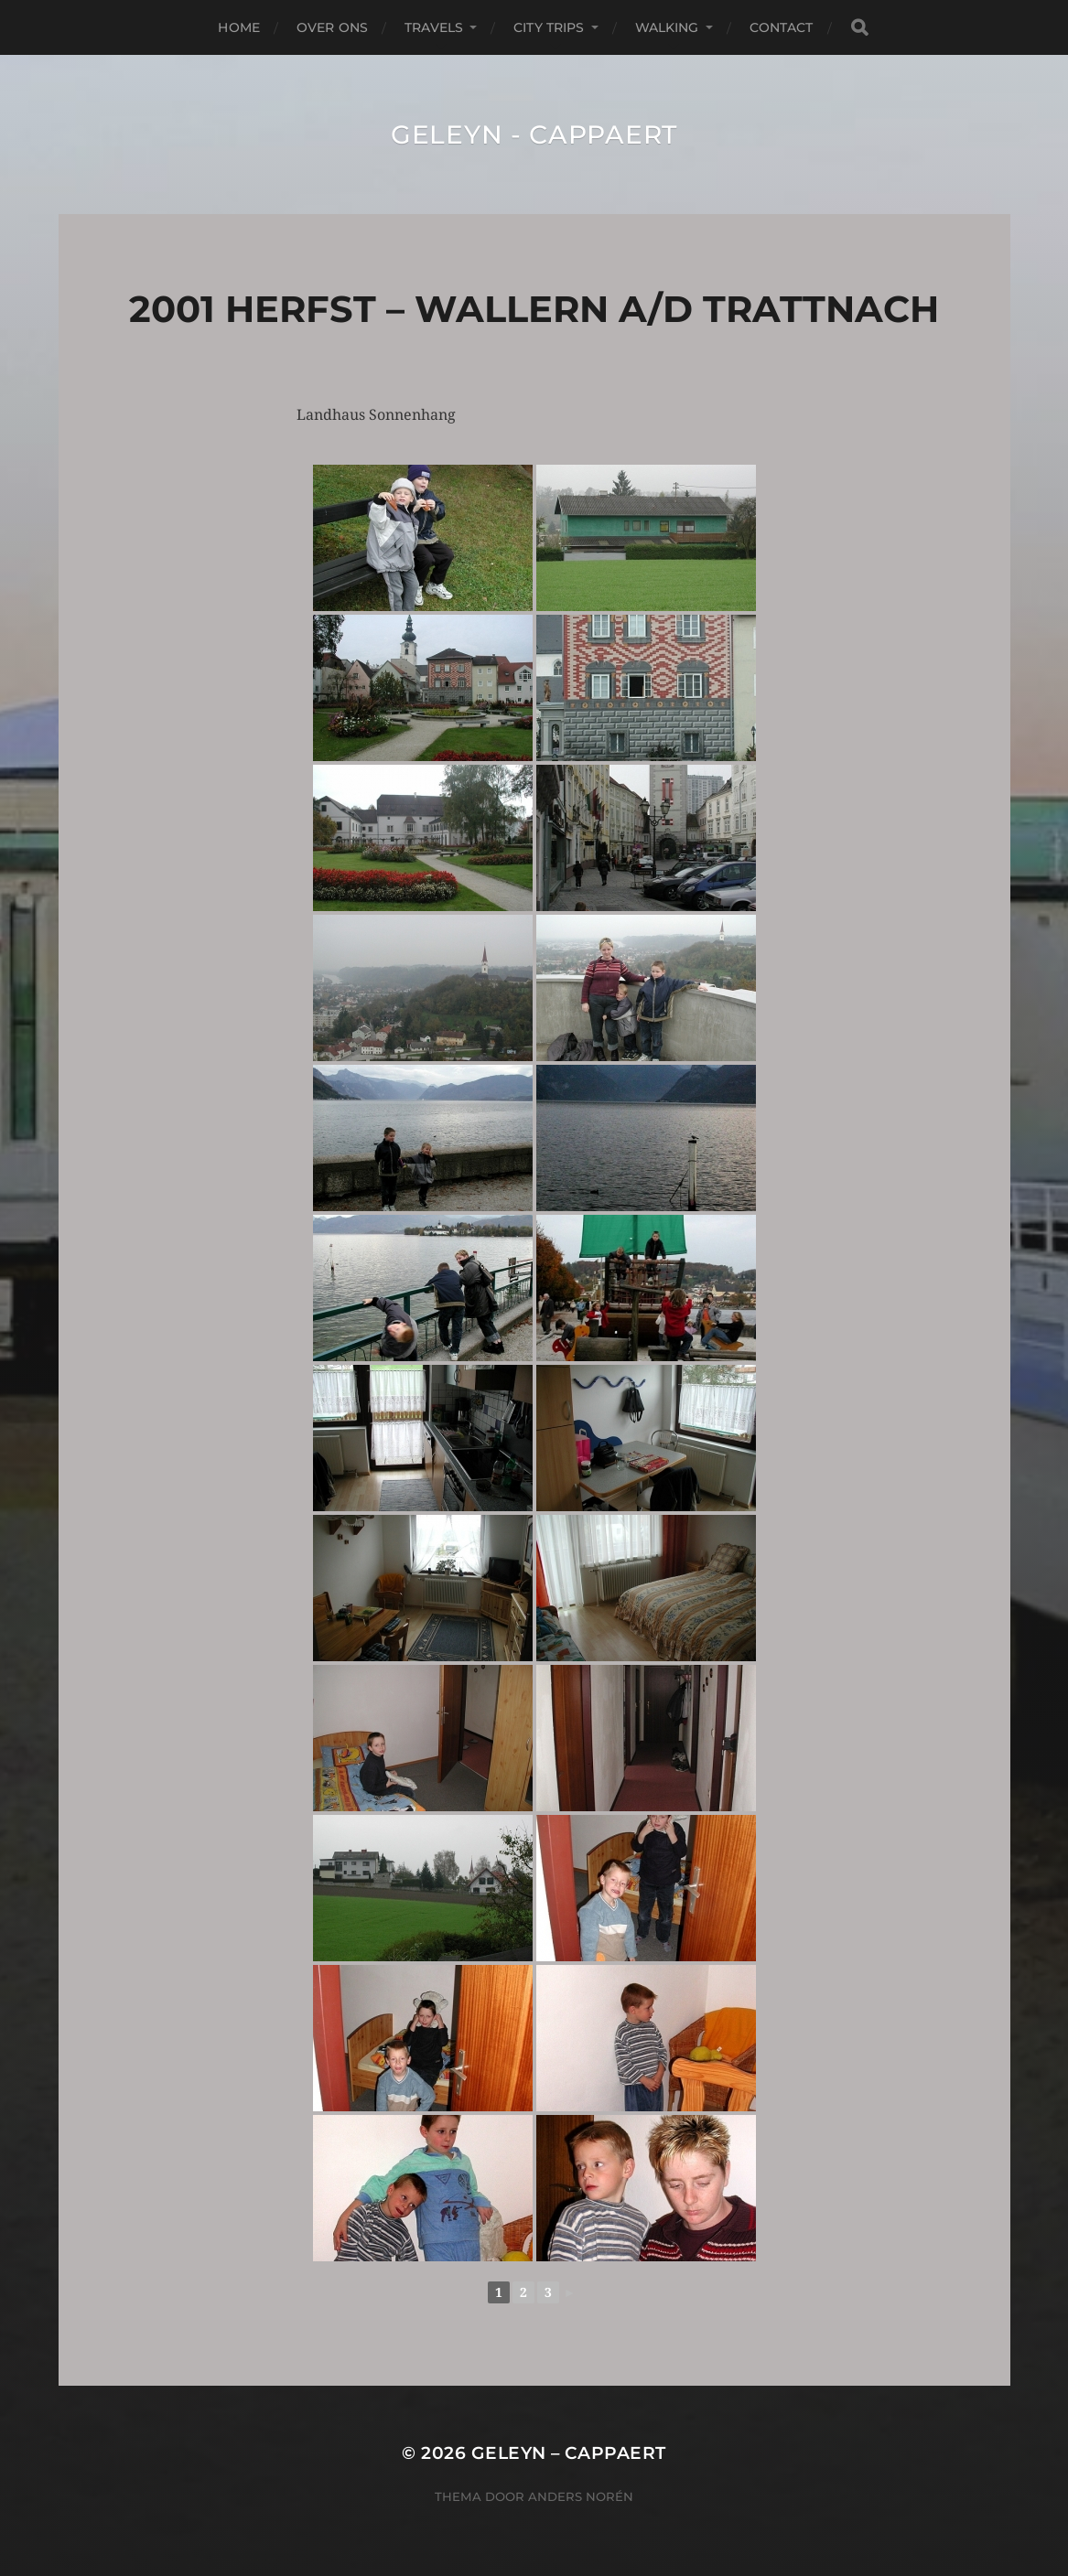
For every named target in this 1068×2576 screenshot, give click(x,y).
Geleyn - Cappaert (534, 134)
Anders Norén (580, 2496)
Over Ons (332, 27)
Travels (434, 27)
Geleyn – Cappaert (568, 2452)
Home (239, 27)
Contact (782, 27)
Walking (667, 27)
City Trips (548, 27)
